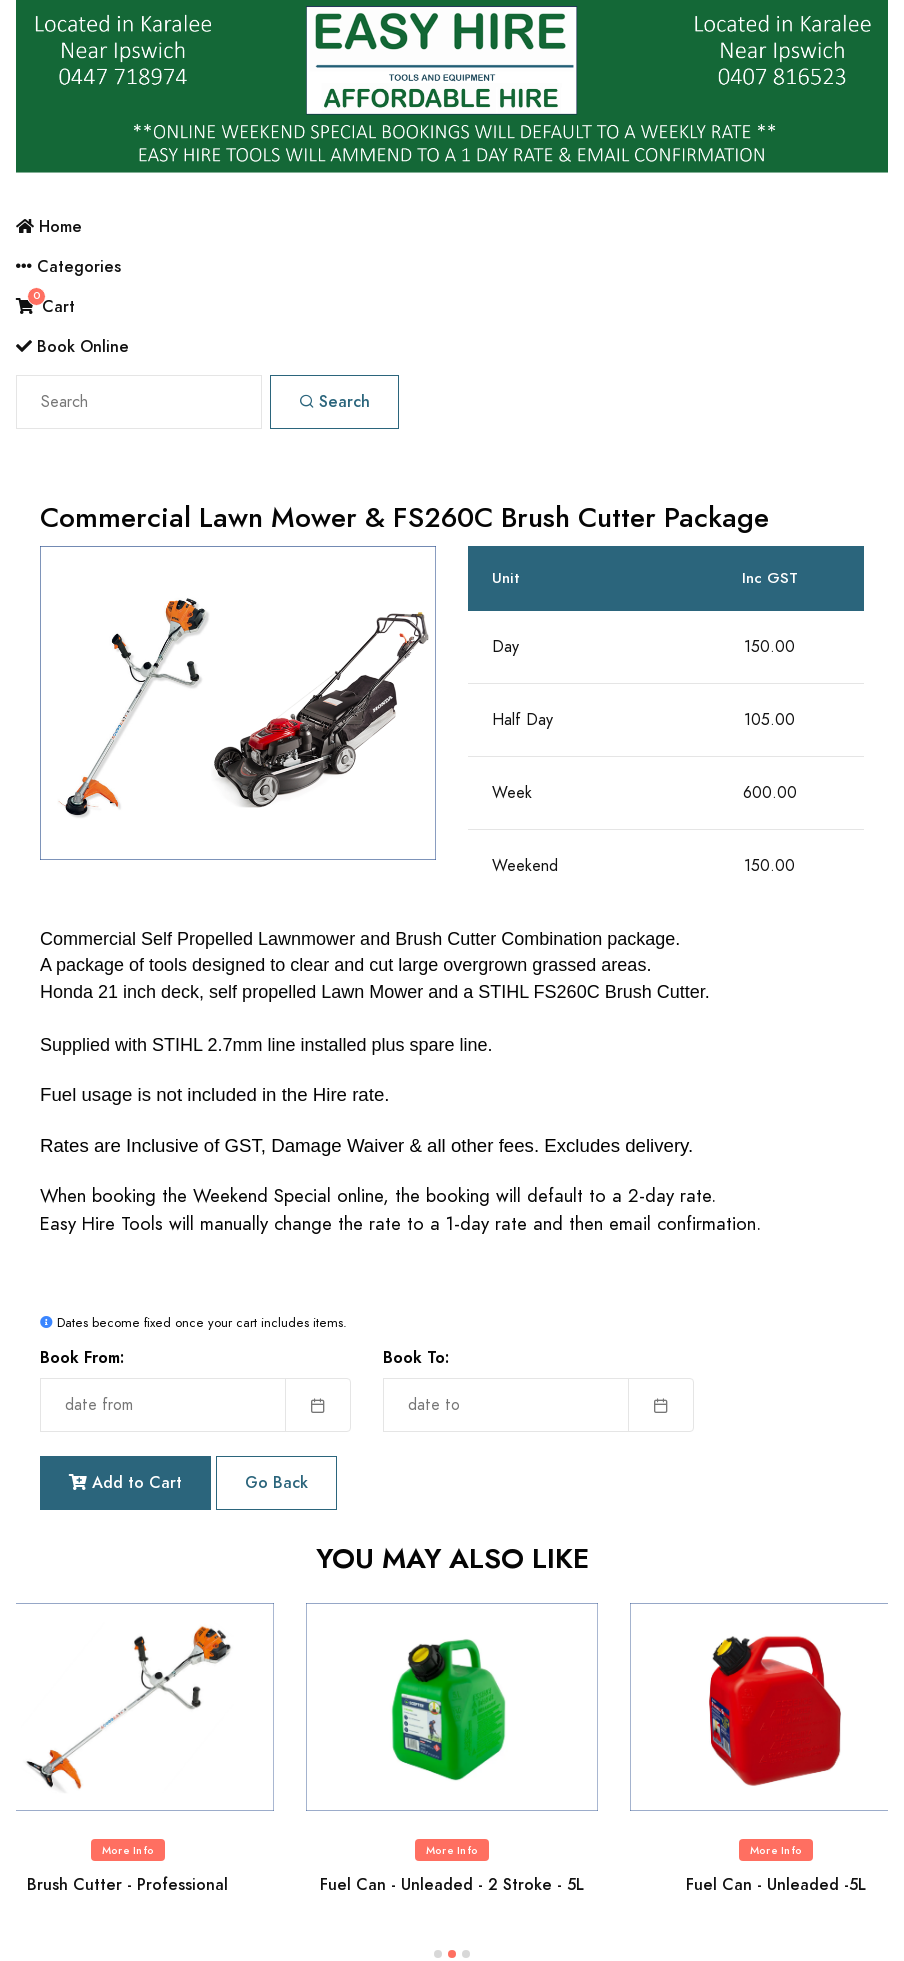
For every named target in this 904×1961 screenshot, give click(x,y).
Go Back (276, 1482)
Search (334, 401)
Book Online (72, 346)
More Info (128, 1850)
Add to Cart (125, 1482)
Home (49, 226)
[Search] (139, 402)
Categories (68, 266)
